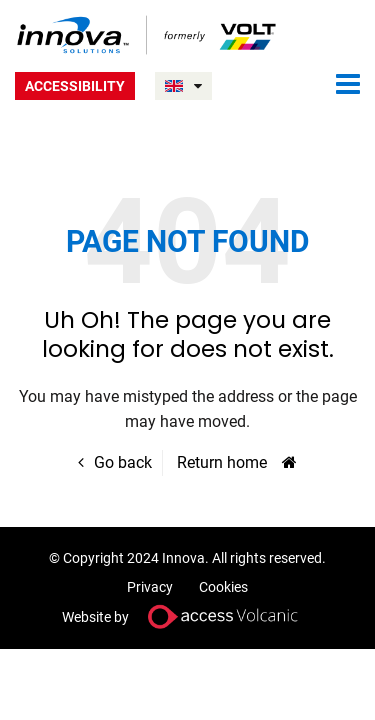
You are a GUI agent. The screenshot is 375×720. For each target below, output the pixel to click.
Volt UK (147, 35)
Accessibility (75, 86)
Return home (222, 462)
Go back (123, 462)
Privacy (150, 587)
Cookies (223, 587)
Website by (188, 616)
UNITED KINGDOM (198, 86)
